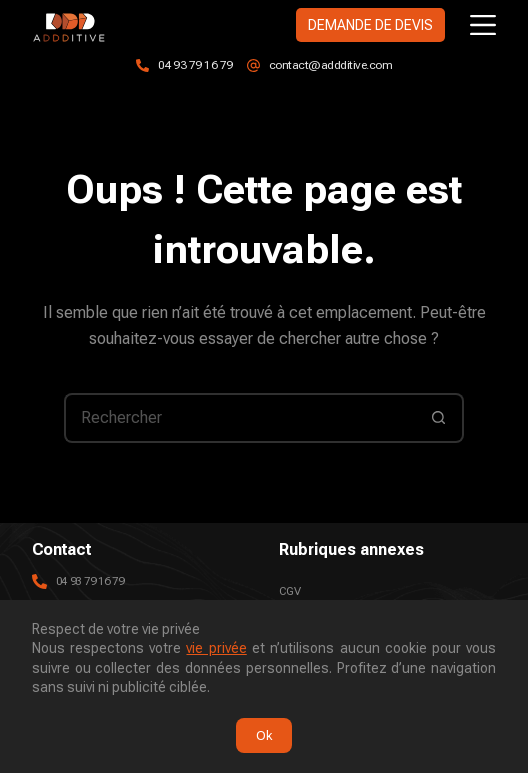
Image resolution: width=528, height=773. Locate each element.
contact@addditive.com (331, 65)
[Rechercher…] (239, 418)
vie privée (216, 648)
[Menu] (483, 25)
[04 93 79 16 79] (142, 65)
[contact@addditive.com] (253, 65)
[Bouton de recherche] (439, 418)
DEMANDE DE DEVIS (370, 25)
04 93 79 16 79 (195, 65)
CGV (290, 591)
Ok (264, 735)
